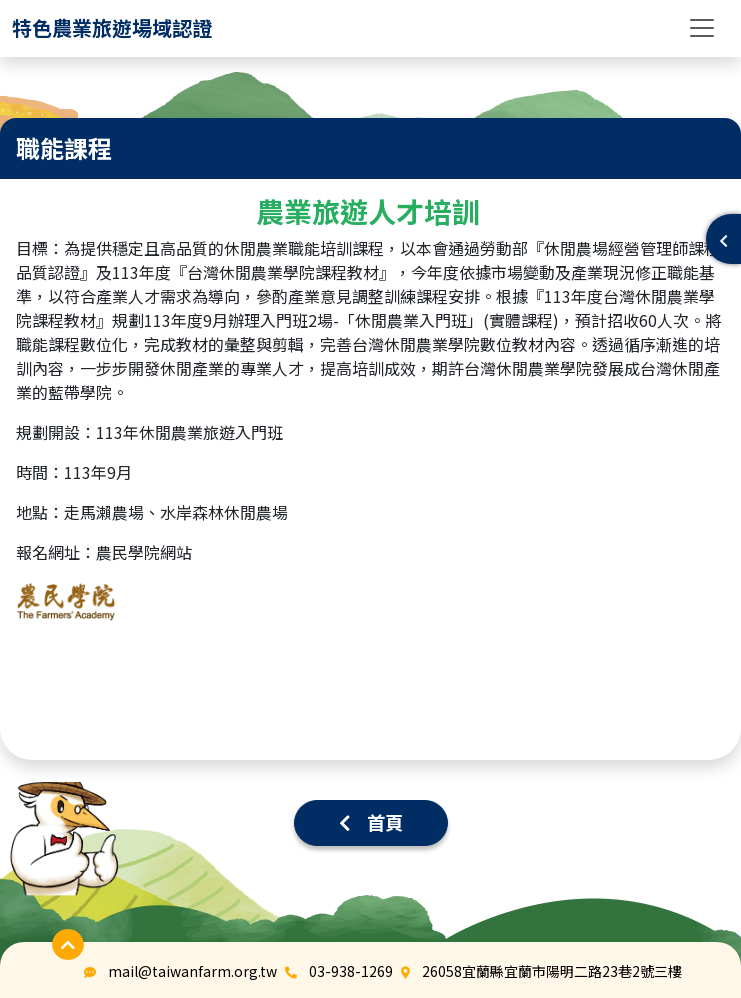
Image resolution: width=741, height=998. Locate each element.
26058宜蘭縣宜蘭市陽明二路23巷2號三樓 (552, 971)
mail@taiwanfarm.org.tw (192, 971)
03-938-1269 (351, 971)
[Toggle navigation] (702, 28)
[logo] (112, 28)
